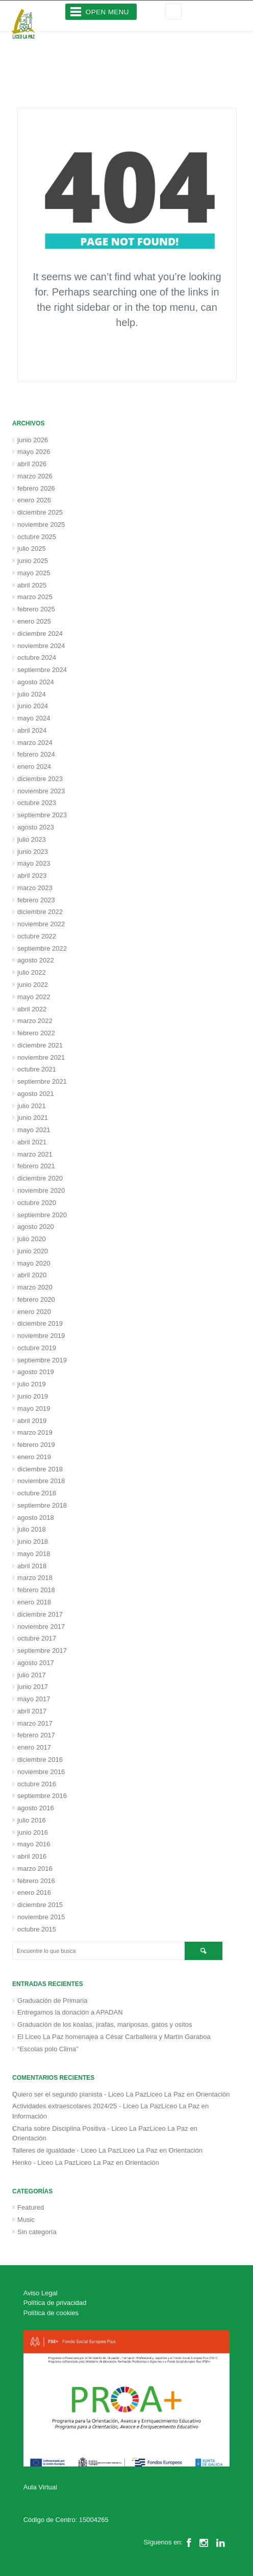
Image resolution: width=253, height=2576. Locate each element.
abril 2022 (31, 1009)
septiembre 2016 (42, 1796)
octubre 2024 (36, 657)
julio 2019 (31, 1384)
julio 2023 (31, 839)
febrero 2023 (36, 900)
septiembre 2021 (42, 1081)
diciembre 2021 (40, 1045)
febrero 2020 (36, 1299)
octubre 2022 (36, 936)
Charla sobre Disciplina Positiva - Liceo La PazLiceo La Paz (100, 2128)
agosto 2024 (35, 682)
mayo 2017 (33, 1699)
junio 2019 (32, 1396)
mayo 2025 (33, 573)
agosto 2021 (35, 1093)
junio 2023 (32, 851)
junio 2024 (32, 706)
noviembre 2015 (41, 1917)
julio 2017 (31, 1675)
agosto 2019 (35, 1372)
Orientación (213, 2094)
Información (29, 2116)
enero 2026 (34, 500)
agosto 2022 (35, 960)
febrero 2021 (36, 1166)
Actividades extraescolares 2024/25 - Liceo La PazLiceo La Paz (105, 2106)
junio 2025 (32, 561)
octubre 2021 (36, 1069)
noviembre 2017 (41, 1626)
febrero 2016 (36, 1881)
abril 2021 (31, 1142)
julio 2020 (31, 1239)
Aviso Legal (40, 2293)
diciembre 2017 (40, 1614)
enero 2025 (34, 621)
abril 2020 (31, 1275)
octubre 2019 (36, 1348)
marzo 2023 (35, 888)
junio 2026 (32, 440)
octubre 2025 (36, 537)
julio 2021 (31, 1106)
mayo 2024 (33, 718)
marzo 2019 (35, 1432)
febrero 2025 (36, 609)
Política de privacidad (55, 2302)
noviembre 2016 (41, 1772)
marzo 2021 (35, 1154)
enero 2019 (34, 1457)
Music (26, 2219)
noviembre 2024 (41, 646)
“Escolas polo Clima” (47, 2049)
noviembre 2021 (41, 1057)
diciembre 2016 (40, 1759)
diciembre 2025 (40, 512)
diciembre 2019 (40, 1323)
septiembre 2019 (42, 1360)
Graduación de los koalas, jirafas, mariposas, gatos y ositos (104, 2024)
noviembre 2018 (41, 1481)
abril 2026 (31, 464)
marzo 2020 (35, 1287)
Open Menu (107, 12)
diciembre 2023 (40, 779)
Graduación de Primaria (52, 2000)
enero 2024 (34, 766)
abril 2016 (31, 1856)
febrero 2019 (36, 1444)
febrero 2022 (36, 1033)
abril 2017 (31, 1711)
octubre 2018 (36, 1493)
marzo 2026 (35, 476)
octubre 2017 (36, 1638)
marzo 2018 (35, 1577)
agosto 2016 (35, 1808)
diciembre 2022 (40, 912)
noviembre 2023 (41, 791)
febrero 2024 (36, 754)
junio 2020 (32, 1251)
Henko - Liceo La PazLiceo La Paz (63, 2162)
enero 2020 (34, 1312)
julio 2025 (31, 548)
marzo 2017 (35, 1723)
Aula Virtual (40, 2487)
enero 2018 (34, 1602)
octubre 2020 (36, 1202)
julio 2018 (31, 1529)
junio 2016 (32, 1832)
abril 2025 (31, 585)
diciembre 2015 (40, 1905)
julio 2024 (31, 694)
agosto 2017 (35, 1663)
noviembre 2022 (41, 924)
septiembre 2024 (42, 670)
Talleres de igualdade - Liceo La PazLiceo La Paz (85, 2150)
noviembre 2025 (41, 524)
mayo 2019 (33, 1408)
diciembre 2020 (40, 1178)
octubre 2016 (36, 1784)
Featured (30, 2207)
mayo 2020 (33, 1263)
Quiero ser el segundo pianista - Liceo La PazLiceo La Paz (98, 2094)
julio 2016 (31, 1820)
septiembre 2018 (42, 1505)
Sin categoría (37, 2232)
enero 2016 (34, 1892)
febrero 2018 (36, 1590)
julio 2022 (31, 972)
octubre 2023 (36, 803)
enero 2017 (34, 1747)
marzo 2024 (35, 742)
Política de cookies (51, 2313)
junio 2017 (32, 1687)
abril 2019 (31, 1421)
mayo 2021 (33, 1130)
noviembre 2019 (41, 1335)
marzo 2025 (35, 597)
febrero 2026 (36, 488)
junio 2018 (32, 1541)
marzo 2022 (35, 1021)
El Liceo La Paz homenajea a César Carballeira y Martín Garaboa (114, 2037)
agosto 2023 (35, 827)
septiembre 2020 (42, 1215)
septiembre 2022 (42, 948)
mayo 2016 (33, 1844)
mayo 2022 (33, 997)
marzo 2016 (35, 1868)
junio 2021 (32, 1117)
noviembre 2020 (41, 1190)
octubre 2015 (36, 1929)
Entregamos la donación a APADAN (69, 2012)
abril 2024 (31, 730)
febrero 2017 (36, 1735)
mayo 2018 (33, 1554)
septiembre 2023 (42, 815)
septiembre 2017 (42, 1650)
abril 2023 (31, 875)
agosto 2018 (35, 1517)
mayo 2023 (33, 863)
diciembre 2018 (40, 1469)
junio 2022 (32, 984)
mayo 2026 (33, 451)
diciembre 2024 (40, 633)
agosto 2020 (35, 1226)
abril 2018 (31, 1566)
